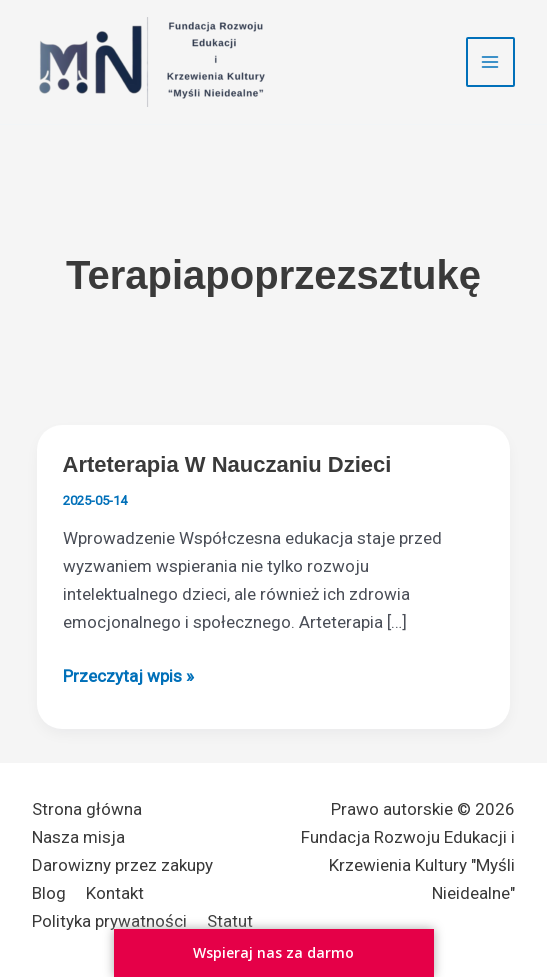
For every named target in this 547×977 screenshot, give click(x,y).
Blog (49, 893)
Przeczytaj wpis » (128, 676)
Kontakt (115, 893)
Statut (230, 921)
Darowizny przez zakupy (122, 865)
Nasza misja (78, 837)
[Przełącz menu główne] (491, 62)
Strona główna (87, 809)
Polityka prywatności (109, 921)
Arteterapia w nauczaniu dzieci (227, 464)
